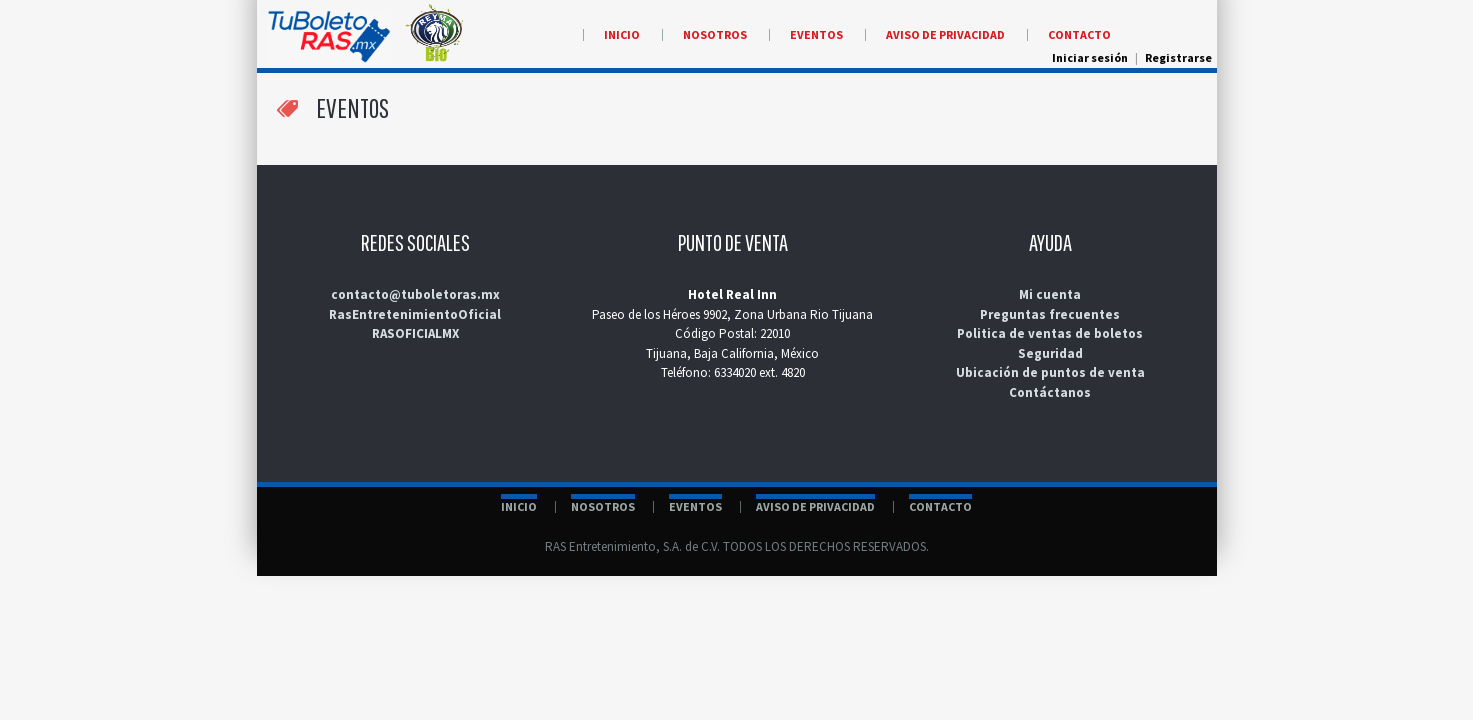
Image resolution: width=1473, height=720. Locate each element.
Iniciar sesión (1090, 57)
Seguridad (1050, 353)
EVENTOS (695, 506)
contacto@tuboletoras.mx (415, 294)
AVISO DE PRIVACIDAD (815, 506)
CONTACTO (940, 506)
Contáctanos (1050, 392)
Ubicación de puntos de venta (1050, 372)
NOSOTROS (603, 506)
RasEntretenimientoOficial (415, 314)
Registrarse (1178, 57)
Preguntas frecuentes (1050, 314)
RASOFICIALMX (415, 333)
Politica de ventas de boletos (1050, 333)
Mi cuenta (1050, 294)
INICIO (519, 506)
